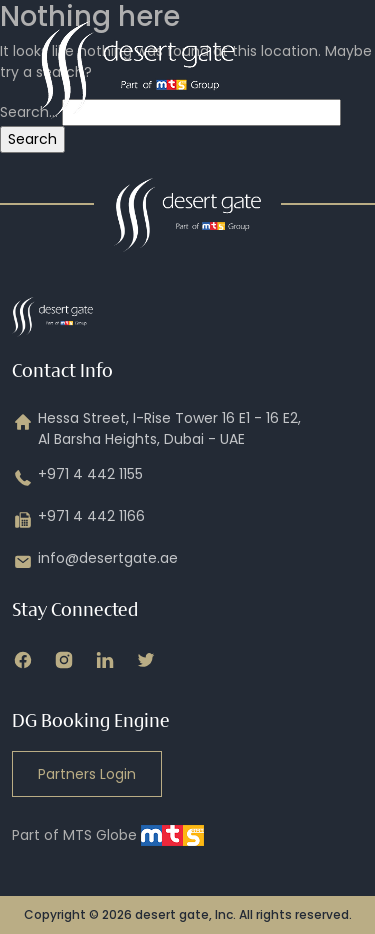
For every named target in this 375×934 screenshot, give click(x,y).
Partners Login (87, 774)
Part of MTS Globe (108, 835)
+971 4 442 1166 (78, 520)
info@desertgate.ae (95, 562)
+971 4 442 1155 (77, 478)
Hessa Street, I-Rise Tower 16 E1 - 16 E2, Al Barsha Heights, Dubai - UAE (156, 429)
